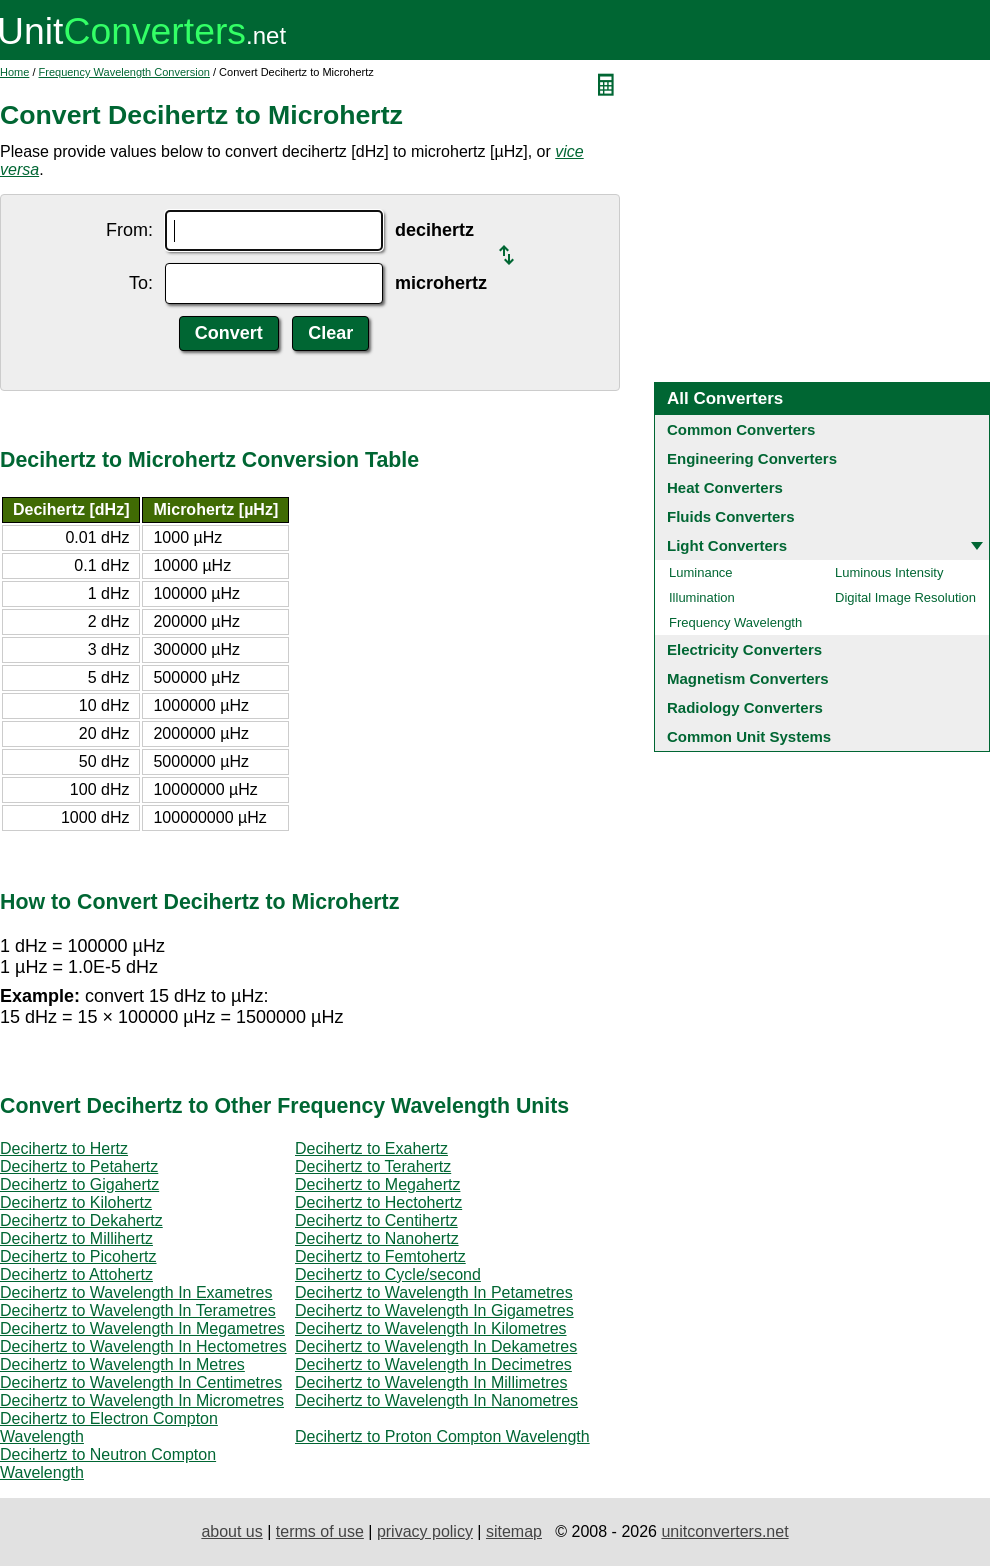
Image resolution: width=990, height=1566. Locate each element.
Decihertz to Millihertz (76, 1238)
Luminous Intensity (889, 572)
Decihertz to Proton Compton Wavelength (442, 1436)
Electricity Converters (744, 649)
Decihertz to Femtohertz (380, 1256)
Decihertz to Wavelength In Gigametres (434, 1310)
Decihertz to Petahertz (79, 1166)
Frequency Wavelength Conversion (124, 72)
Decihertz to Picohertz (78, 1256)
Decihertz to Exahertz (371, 1148)
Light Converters (727, 545)
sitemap (514, 1531)
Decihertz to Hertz (64, 1148)
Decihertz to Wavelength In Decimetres (433, 1364)
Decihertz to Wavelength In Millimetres (431, 1382)
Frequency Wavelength (735, 622)
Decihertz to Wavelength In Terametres (138, 1310)
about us (231, 1531)
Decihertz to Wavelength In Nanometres (436, 1400)
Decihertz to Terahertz (373, 1166)
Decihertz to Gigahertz (79, 1184)
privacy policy (425, 1531)
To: (141, 283)
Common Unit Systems (749, 736)
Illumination (702, 597)
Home (14, 72)
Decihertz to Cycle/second (388, 1274)
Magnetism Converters (748, 678)
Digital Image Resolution (905, 597)
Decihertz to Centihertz (376, 1220)
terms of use (320, 1531)
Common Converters (741, 429)
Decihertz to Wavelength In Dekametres (436, 1346)
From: (129, 230)
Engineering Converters (752, 458)
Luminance (701, 572)
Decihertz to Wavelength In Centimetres (141, 1382)
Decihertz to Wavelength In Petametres (434, 1292)
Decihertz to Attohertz (76, 1274)
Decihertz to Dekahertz (81, 1220)
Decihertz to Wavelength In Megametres (142, 1328)
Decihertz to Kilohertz (76, 1202)
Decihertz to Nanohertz (377, 1238)
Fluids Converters (731, 516)
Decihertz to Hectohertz (378, 1202)
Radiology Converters (745, 707)
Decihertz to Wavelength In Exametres (136, 1292)
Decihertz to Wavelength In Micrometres (142, 1400)
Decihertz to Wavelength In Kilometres (431, 1328)
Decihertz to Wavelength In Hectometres (143, 1346)
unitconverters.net (724, 1531)
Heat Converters (725, 487)
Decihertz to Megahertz (377, 1184)
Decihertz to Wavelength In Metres (122, 1364)
